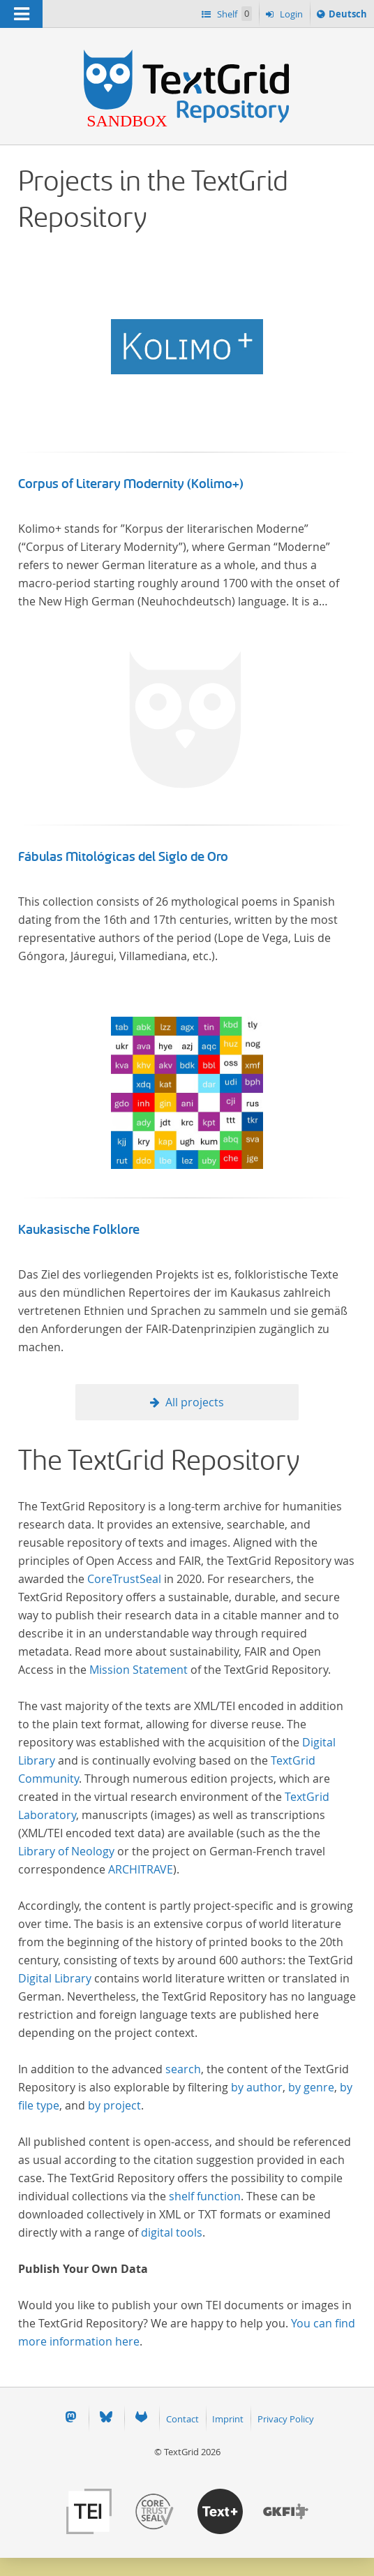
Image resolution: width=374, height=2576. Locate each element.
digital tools (171, 2232)
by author (257, 2087)
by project (114, 2105)
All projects (194, 1402)
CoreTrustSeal (124, 1579)
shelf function (205, 2196)
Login (290, 14)
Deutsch (347, 16)
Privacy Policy (285, 2419)
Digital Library (54, 1978)
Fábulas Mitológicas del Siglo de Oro (123, 856)
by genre (311, 2087)
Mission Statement (138, 1669)
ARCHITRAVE (140, 1869)
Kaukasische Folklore (79, 1229)
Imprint (228, 2419)
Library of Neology (66, 1851)
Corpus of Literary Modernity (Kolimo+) (131, 484)
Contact (182, 2419)
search (183, 2069)
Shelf (233, 13)
